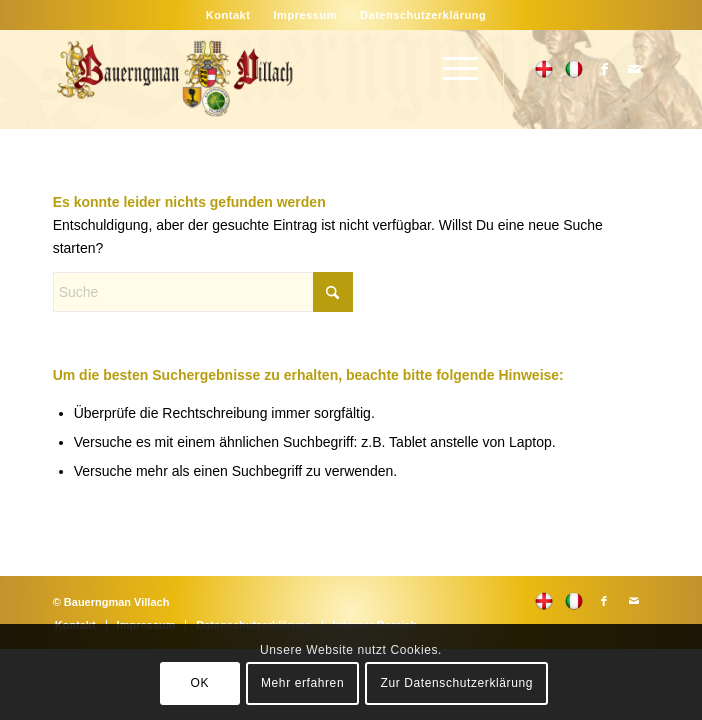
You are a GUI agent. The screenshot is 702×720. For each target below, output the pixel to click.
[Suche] (203, 292)
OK (200, 683)
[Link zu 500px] (544, 69)
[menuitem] (228, 15)
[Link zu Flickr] (574, 69)
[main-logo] (291, 79)
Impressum (305, 15)
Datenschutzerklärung (423, 15)
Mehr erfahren (302, 683)
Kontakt (228, 15)
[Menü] (450, 69)
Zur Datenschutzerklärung (457, 683)
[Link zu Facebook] (604, 69)
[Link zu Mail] (634, 69)
